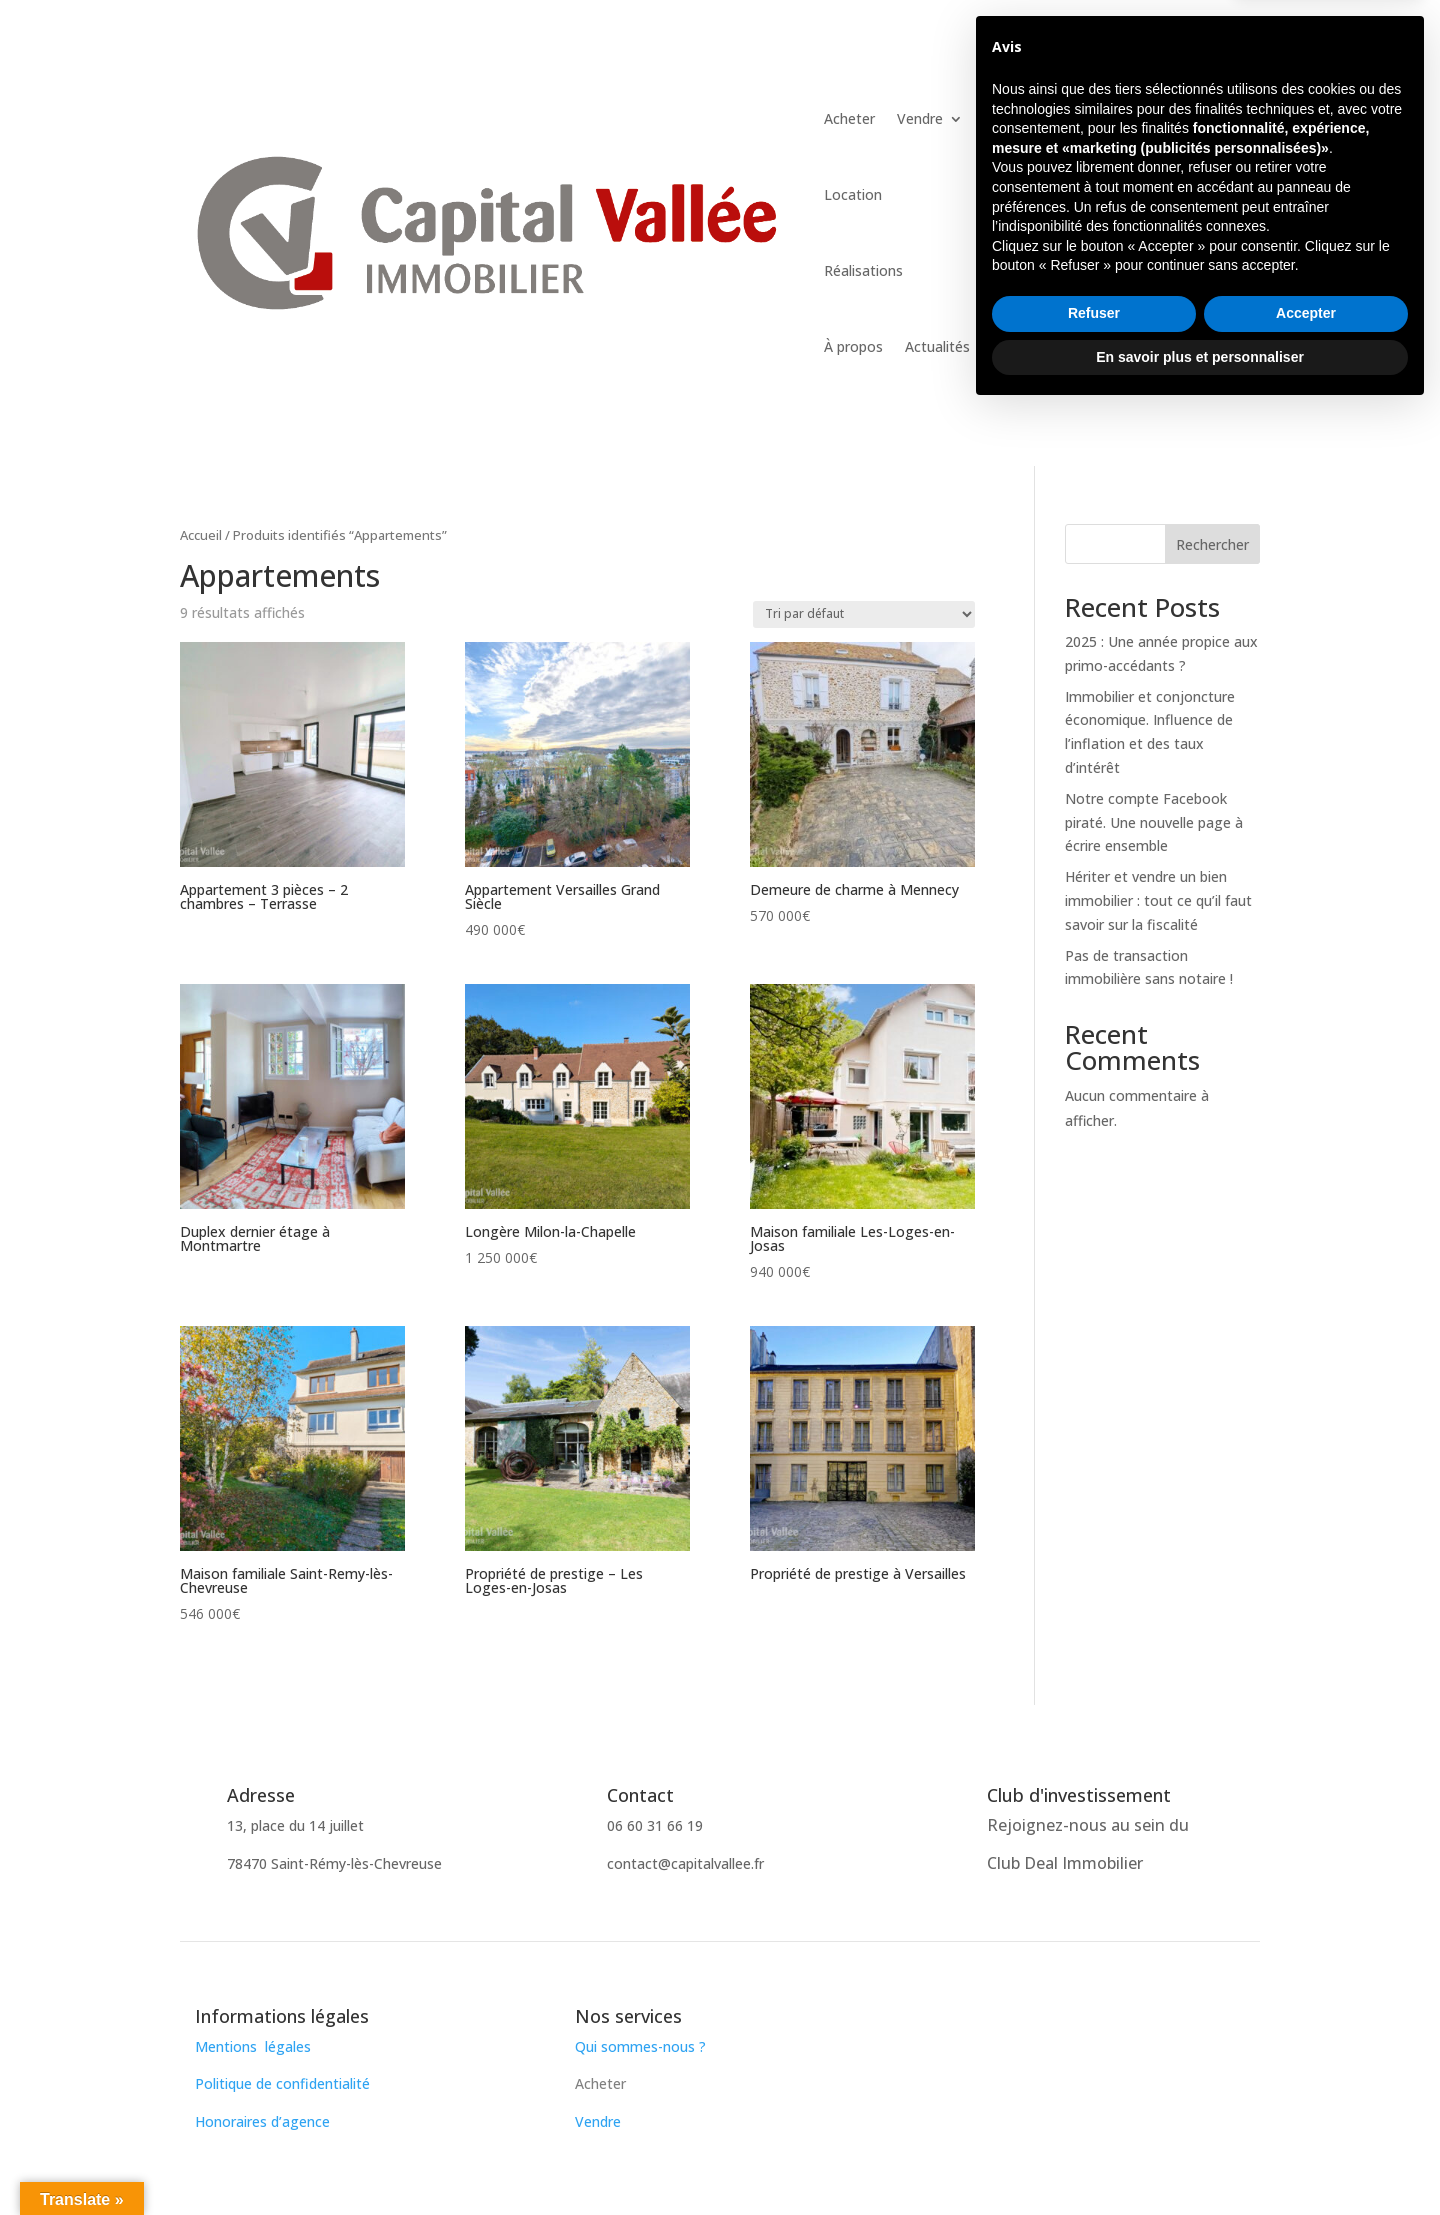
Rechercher (1212, 544)
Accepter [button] (1306, 2117)
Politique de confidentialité (282, 2083)
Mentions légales (253, 2046)
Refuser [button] (1094, 2117)
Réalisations (863, 270)
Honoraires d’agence (262, 2121)
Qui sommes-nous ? (642, 2046)
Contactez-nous (1147, 105)
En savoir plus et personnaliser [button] (1200, 2160)
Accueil (201, 535)
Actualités (937, 346)
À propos (853, 346)
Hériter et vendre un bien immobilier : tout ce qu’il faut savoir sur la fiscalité (1158, 900)
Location (853, 194)
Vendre (920, 118)
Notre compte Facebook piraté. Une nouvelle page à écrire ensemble (1154, 822)
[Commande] (864, 614)
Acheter (849, 118)
